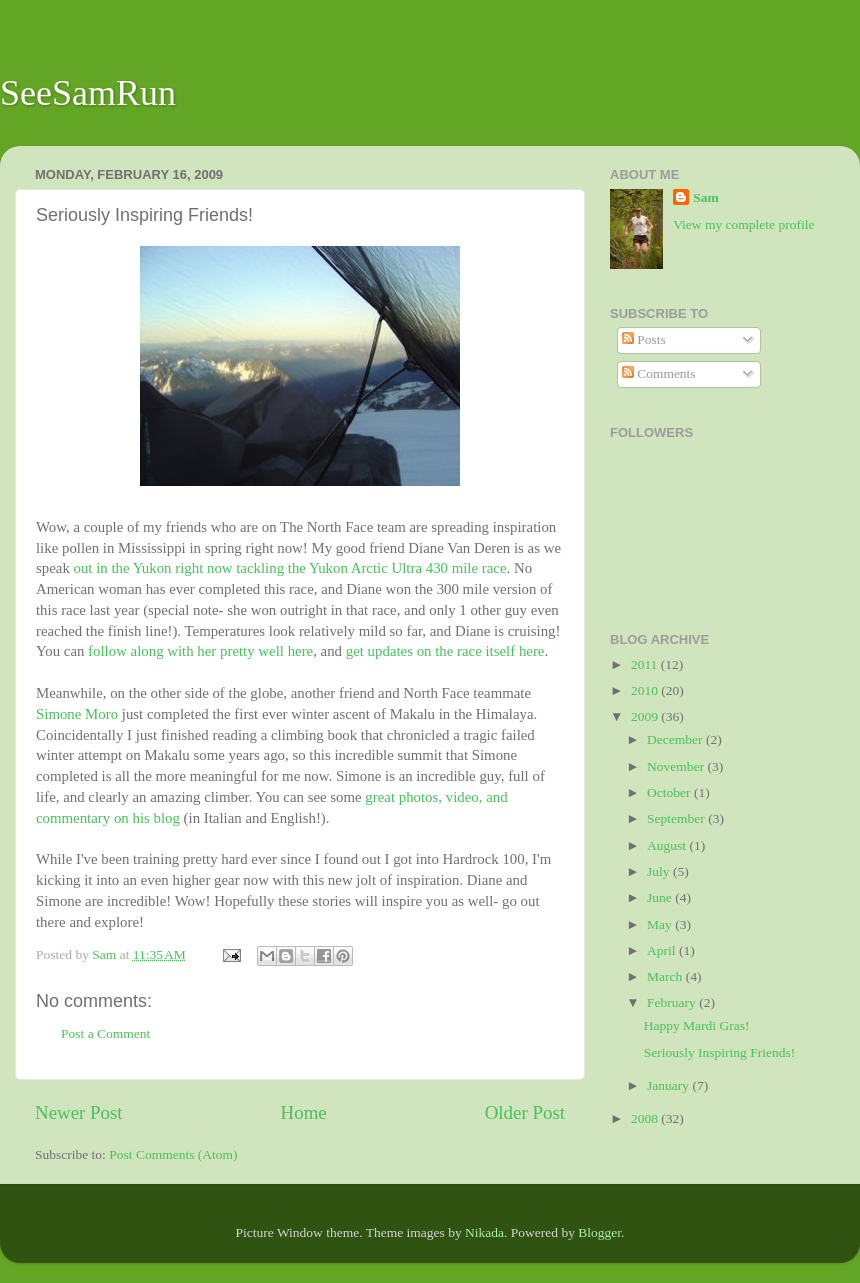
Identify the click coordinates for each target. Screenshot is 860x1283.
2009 (646, 716)
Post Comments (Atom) (173, 1154)
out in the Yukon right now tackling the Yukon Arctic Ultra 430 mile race (290, 568)
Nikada (484, 1232)
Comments (659, 373)
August (668, 845)
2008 (646, 1118)
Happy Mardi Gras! (697, 1025)
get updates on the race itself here (445, 651)
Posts (644, 339)
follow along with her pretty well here (200, 651)
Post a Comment (105, 1033)
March (666, 976)
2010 (646, 690)
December (676, 739)
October (670, 792)
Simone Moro (77, 714)
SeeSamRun (88, 93)
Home (304, 1112)
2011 (646, 664)
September (677, 818)
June (661, 897)
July (660, 871)
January (669, 1085)
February (673, 1002)
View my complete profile (743, 224)
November (677, 766)
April (663, 950)
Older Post (525, 1112)
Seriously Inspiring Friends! (720, 1052)
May (661, 924)
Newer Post (79, 1112)
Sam (706, 197)
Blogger (599, 1232)
